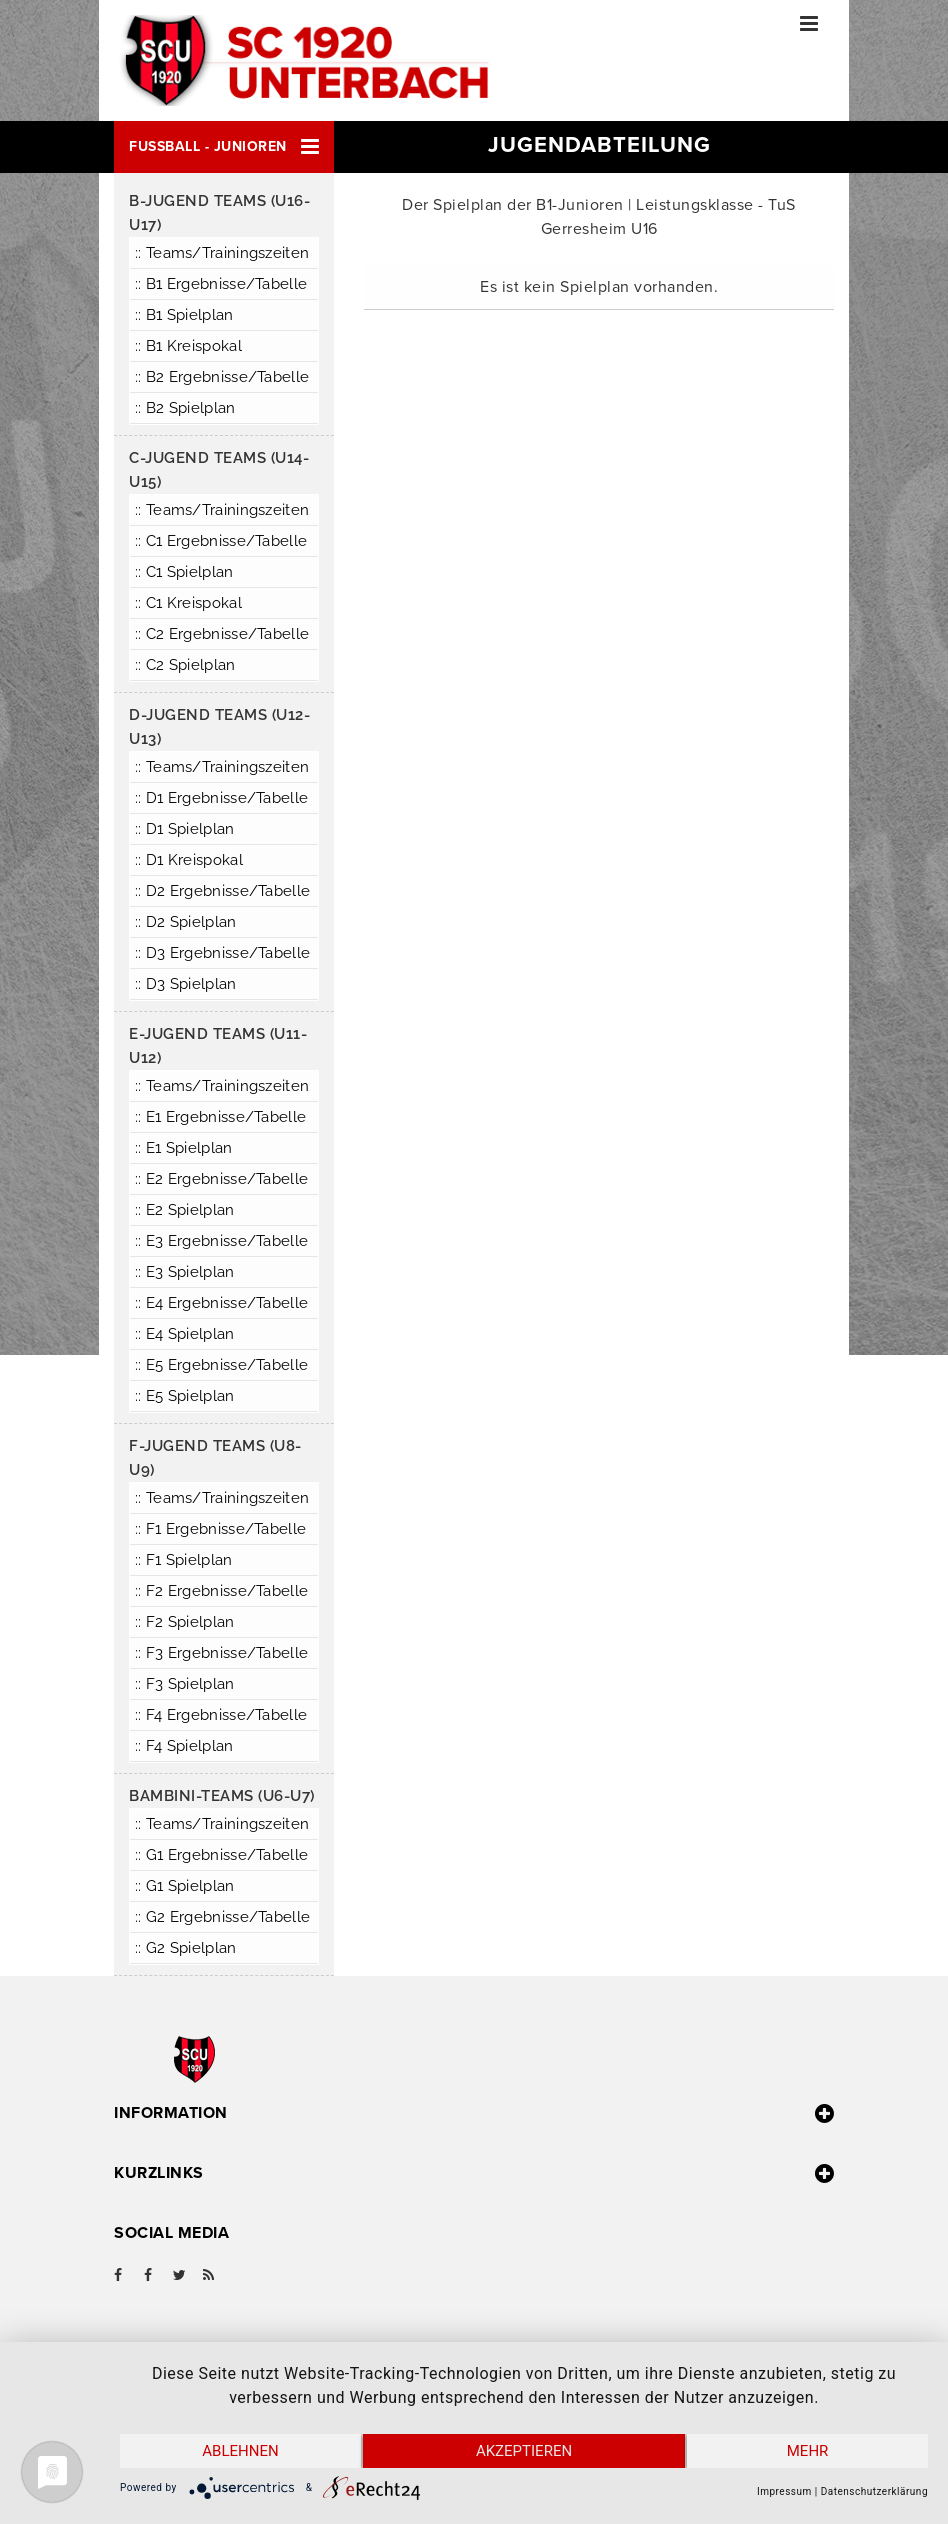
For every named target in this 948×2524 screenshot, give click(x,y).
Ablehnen (240, 2451)
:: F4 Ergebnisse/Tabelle (221, 1715)
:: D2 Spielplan (186, 922)
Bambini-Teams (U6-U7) (222, 1796)
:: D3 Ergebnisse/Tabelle (222, 953)
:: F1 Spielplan (184, 1560)
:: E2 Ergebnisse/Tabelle (221, 1179)
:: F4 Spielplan (184, 1746)
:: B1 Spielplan (184, 315)
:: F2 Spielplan (185, 1622)
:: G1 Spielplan (185, 1886)
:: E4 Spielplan (185, 1334)
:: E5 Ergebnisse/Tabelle (221, 1365)
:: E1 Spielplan (184, 1148)
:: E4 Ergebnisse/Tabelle (221, 1303)
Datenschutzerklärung (874, 2491)
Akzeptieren (524, 2451)
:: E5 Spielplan (185, 1396)
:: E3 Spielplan (185, 1272)
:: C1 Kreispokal (188, 603)
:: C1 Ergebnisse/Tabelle (221, 541)
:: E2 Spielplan (185, 1210)
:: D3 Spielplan (186, 984)
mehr (808, 2451)
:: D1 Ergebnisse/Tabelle (221, 798)
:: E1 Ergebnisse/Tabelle (220, 1117)
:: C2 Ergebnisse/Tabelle (222, 634)
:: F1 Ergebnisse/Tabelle (220, 1529)
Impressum (784, 2491)
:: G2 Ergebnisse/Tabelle (222, 1917)
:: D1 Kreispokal (189, 860)
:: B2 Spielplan (185, 408)
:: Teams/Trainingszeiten (222, 253)
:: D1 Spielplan (185, 829)
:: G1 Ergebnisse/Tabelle (221, 1855)
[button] (224, 147)
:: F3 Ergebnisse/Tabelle (221, 1653)
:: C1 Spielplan (184, 572)
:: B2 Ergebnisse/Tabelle (222, 377)
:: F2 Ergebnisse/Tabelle (221, 1591)
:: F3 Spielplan (185, 1684)
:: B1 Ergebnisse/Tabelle (221, 284)
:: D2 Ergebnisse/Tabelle (222, 891)
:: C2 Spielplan (185, 665)
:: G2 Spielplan (186, 1948)
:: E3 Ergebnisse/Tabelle (221, 1241)
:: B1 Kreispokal (188, 346)
